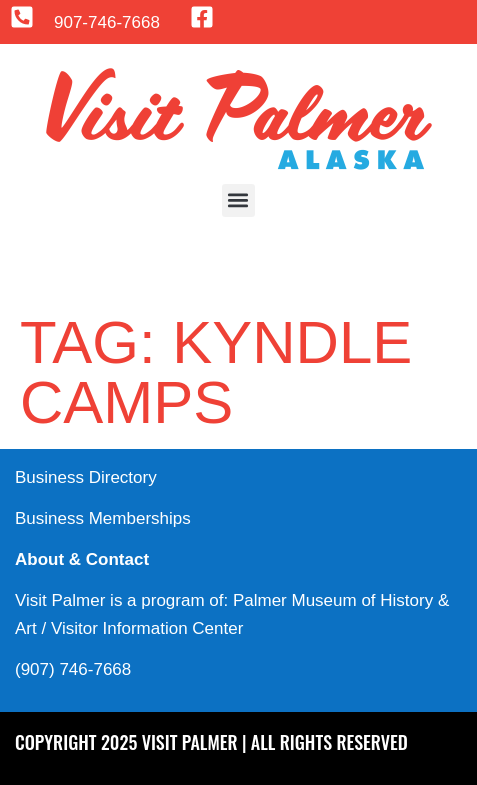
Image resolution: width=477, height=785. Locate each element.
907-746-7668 (107, 22)
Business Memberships (103, 518)
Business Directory (86, 477)
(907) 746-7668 (73, 669)
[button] (238, 200)
